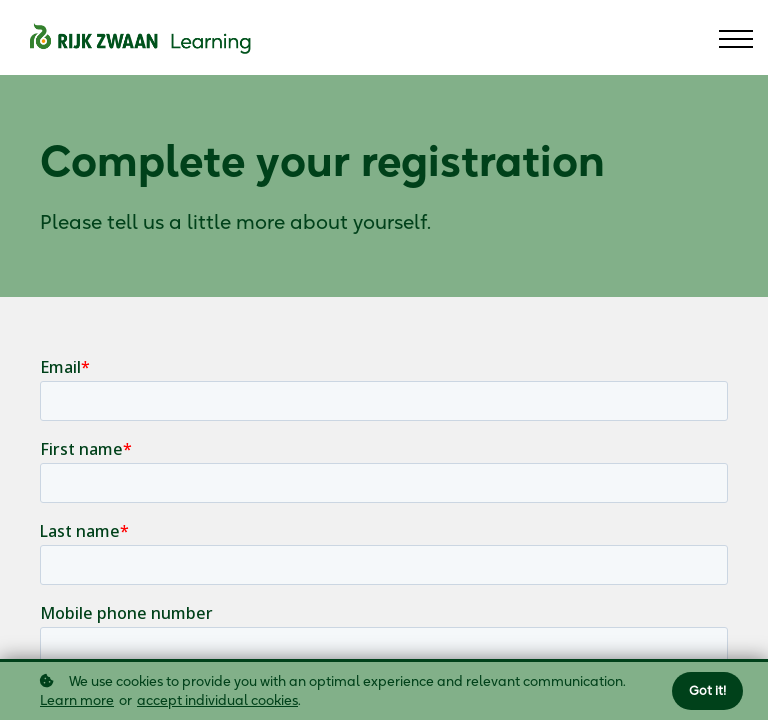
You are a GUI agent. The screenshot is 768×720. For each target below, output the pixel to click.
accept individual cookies (217, 700)
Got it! (707, 690)
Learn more (77, 700)
